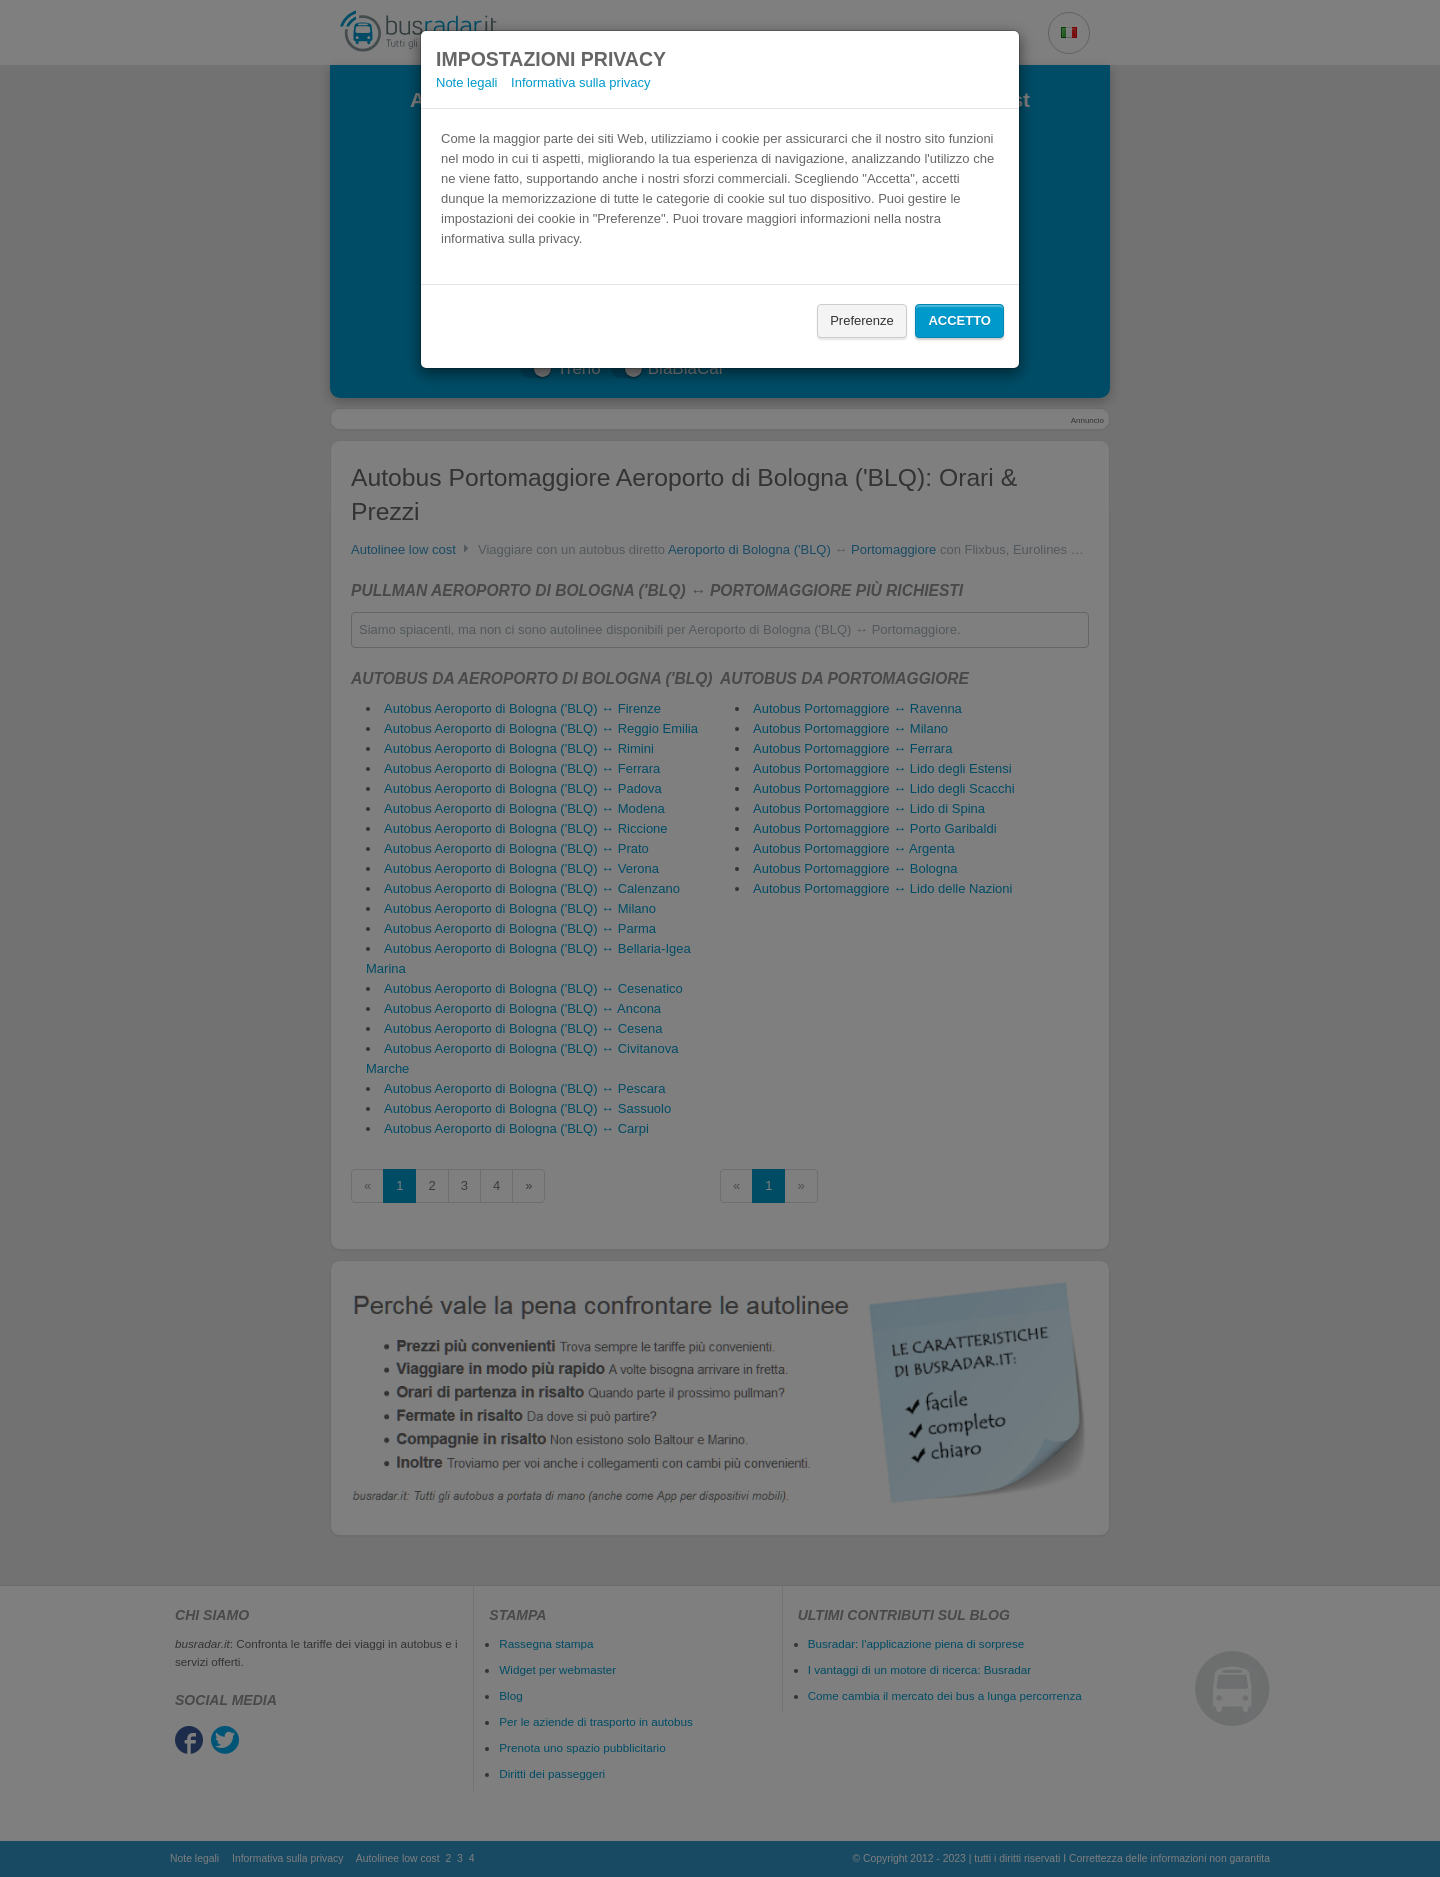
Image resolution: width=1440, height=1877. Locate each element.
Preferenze (862, 320)
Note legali (466, 82)
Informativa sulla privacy (580, 82)
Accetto (959, 320)
